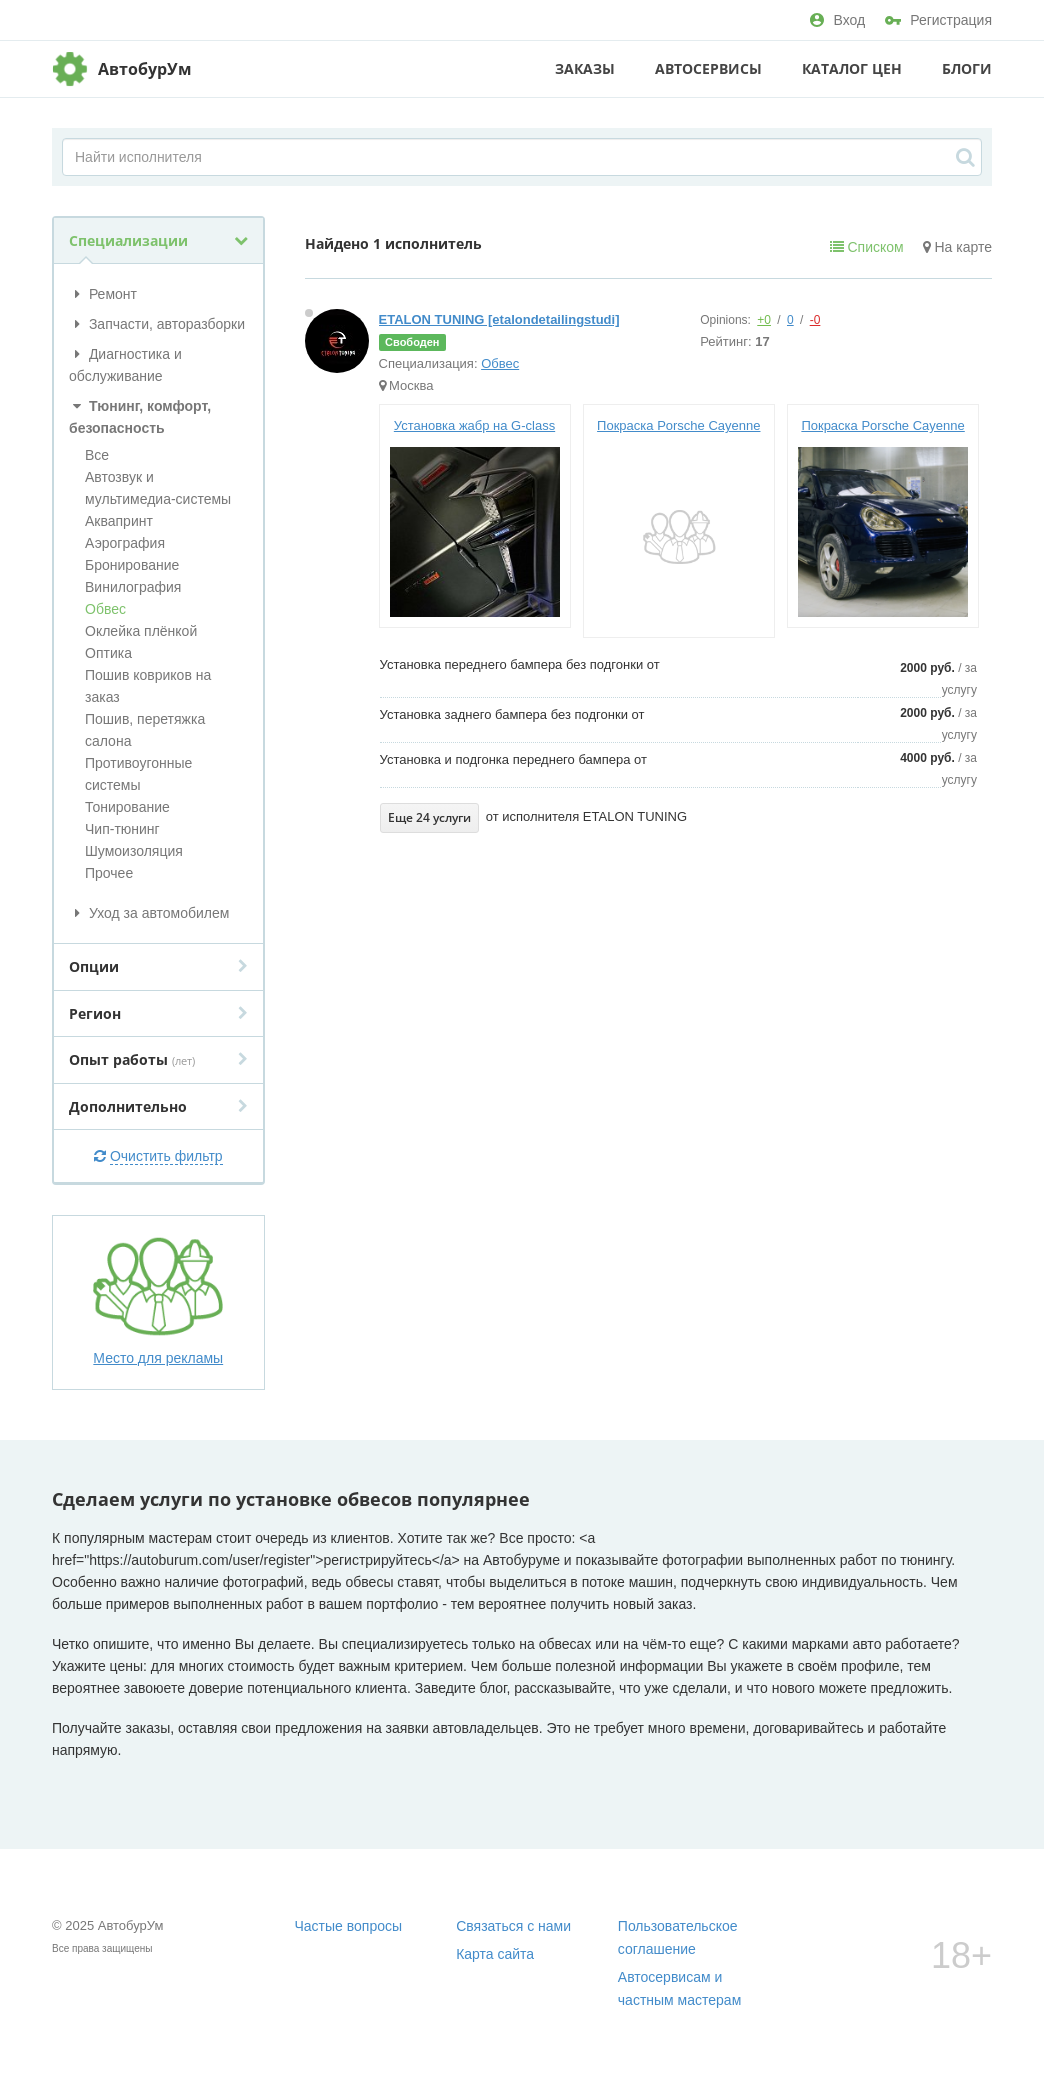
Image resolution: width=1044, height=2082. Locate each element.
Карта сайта (495, 1954)
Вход (837, 20)
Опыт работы (158, 1059)
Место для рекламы (158, 1301)
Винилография (133, 587)
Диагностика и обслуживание (125, 365)
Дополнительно (158, 1106)
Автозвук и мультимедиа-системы (158, 488)
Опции (158, 966)
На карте (957, 247)
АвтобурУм (145, 69)
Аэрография (125, 543)
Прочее (109, 873)
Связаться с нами (513, 1926)
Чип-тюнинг (122, 829)
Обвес (105, 609)
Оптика (108, 653)
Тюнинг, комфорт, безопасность (140, 417)
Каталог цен (852, 68)
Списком (867, 247)
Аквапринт (119, 521)
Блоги (967, 68)
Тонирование (127, 807)
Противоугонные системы (138, 774)
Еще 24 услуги (429, 817)
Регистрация (938, 20)
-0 (815, 320)
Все (97, 455)
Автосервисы (708, 68)
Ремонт (103, 294)
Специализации (158, 240)
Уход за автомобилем (149, 913)
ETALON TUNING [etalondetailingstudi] (499, 319)
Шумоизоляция (134, 851)
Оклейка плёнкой (141, 631)
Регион (158, 1013)
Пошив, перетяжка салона (145, 730)
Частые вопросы (349, 1926)
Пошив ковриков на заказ (148, 686)
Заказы (585, 68)
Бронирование (132, 565)
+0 (764, 320)
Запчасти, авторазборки (157, 324)
